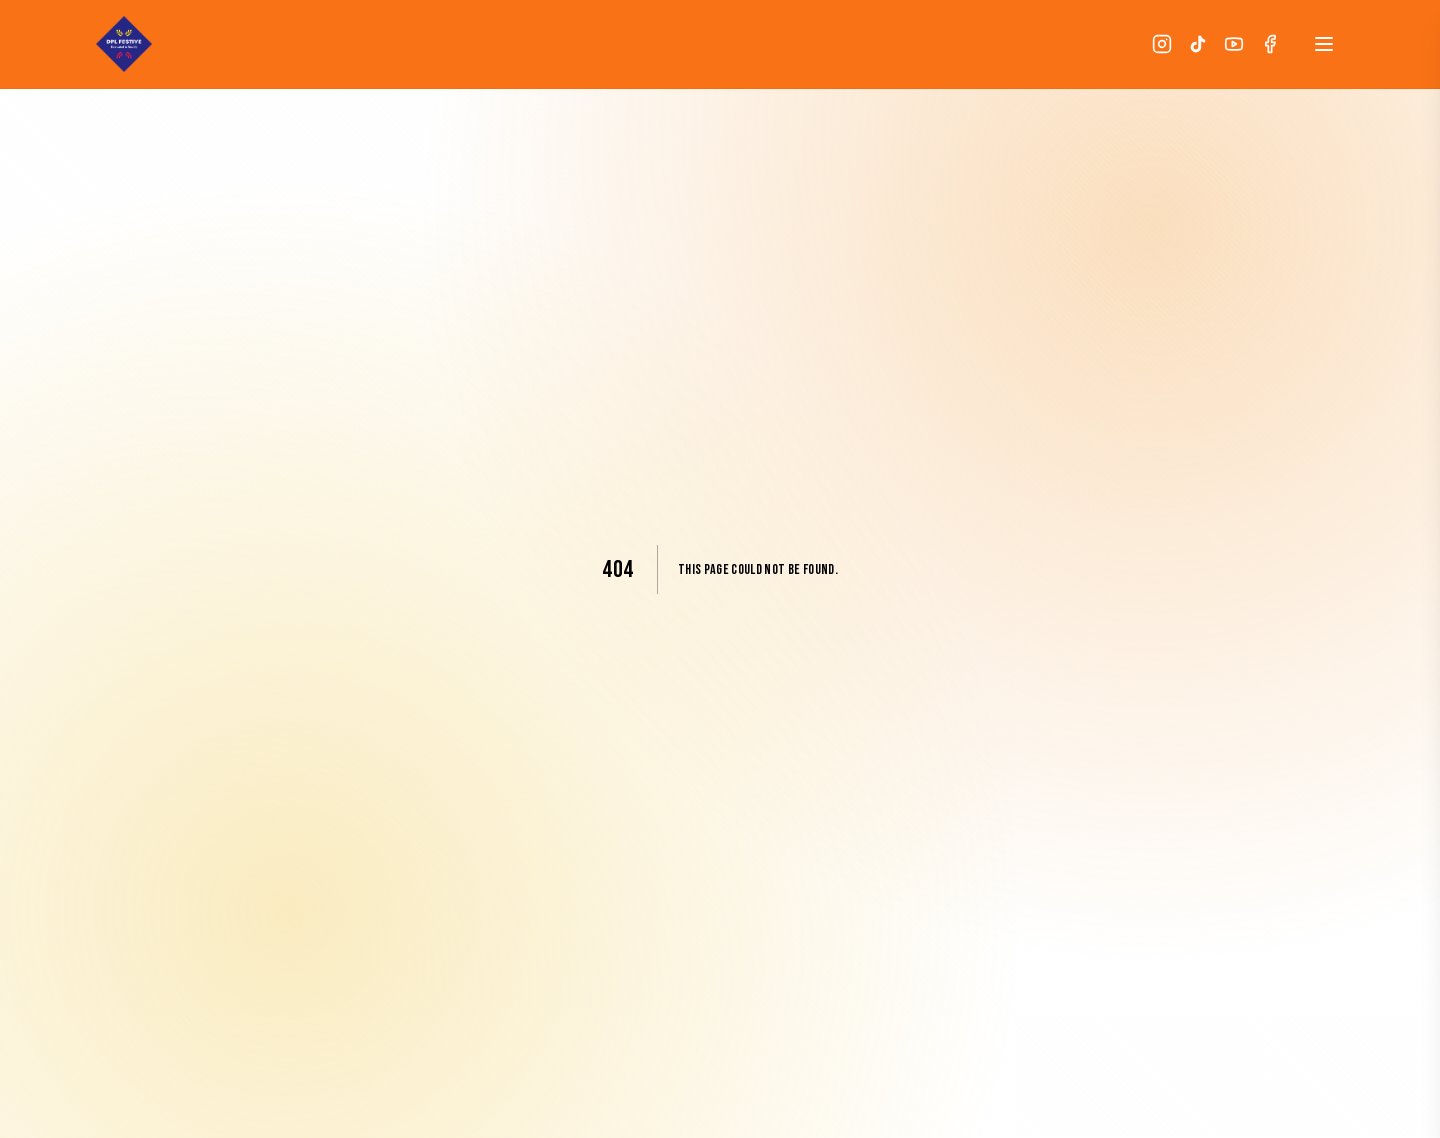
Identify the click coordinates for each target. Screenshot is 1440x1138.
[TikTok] (1198, 44)
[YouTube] (1234, 44)
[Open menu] (1324, 44)
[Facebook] (1270, 44)
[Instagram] (1162, 44)
